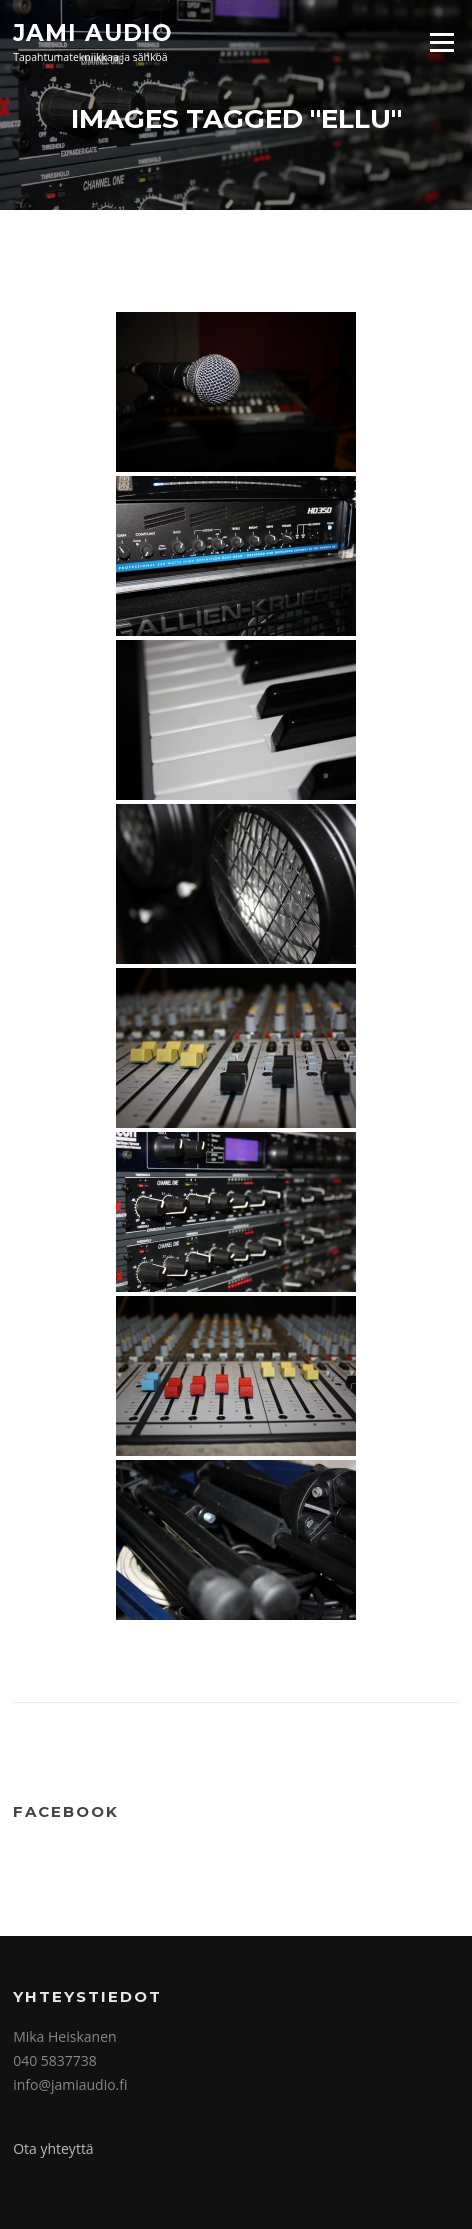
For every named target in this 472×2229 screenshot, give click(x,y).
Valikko (441, 42)
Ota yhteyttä (53, 2148)
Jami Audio (93, 32)
